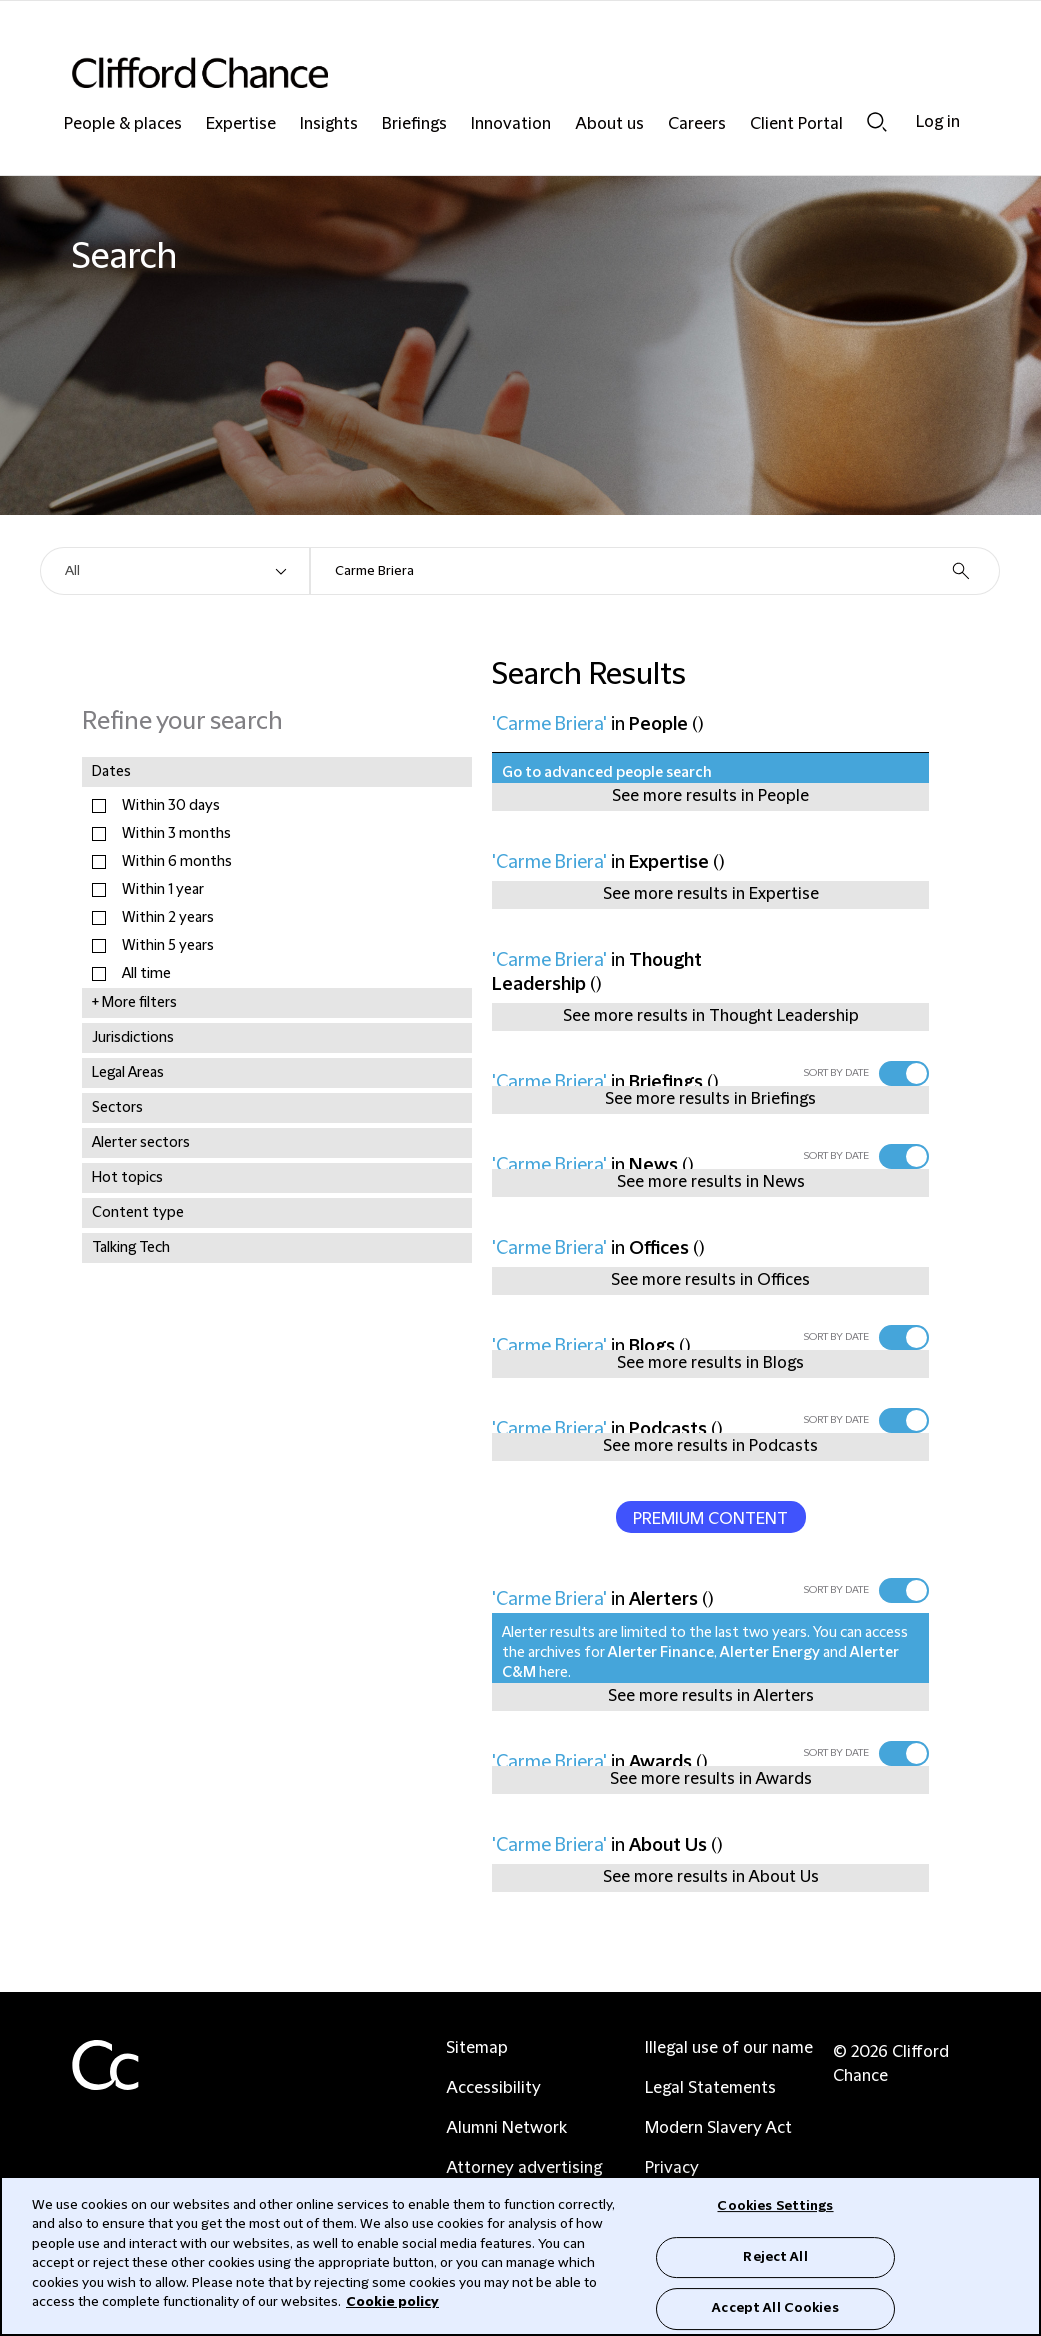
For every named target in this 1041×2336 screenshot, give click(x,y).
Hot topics (127, 1178)
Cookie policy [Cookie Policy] (392, 2302)
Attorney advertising (524, 2168)
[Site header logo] (480, 72)
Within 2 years (168, 918)
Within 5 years (168, 946)
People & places (123, 124)
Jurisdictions (133, 1038)
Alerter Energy (770, 1653)
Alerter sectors (141, 1143)
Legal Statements (710, 2088)
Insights (329, 124)
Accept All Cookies (775, 2308)
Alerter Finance (661, 1653)
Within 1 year (163, 890)
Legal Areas (128, 1073)
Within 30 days (171, 806)
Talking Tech (131, 1248)
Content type (138, 1213)
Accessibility (493, 2088)
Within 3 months (176, 834)
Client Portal (796, 124)
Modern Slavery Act (718, 2128)
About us (609, 124)
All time (146, 974)
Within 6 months (177, 862)
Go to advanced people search (607, 773)
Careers (697, 124)
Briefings (414, 124)
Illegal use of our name (729, 2048)
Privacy (672, 2168)
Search (877, 122)
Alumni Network (506, 2128)
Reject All (775, 2257)
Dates (111, 772)
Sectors (117, 1108)
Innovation (511, 124)
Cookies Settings (775, 2206)
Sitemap (477, 2048)
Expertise (241, 124)
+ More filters (134, 1003)
